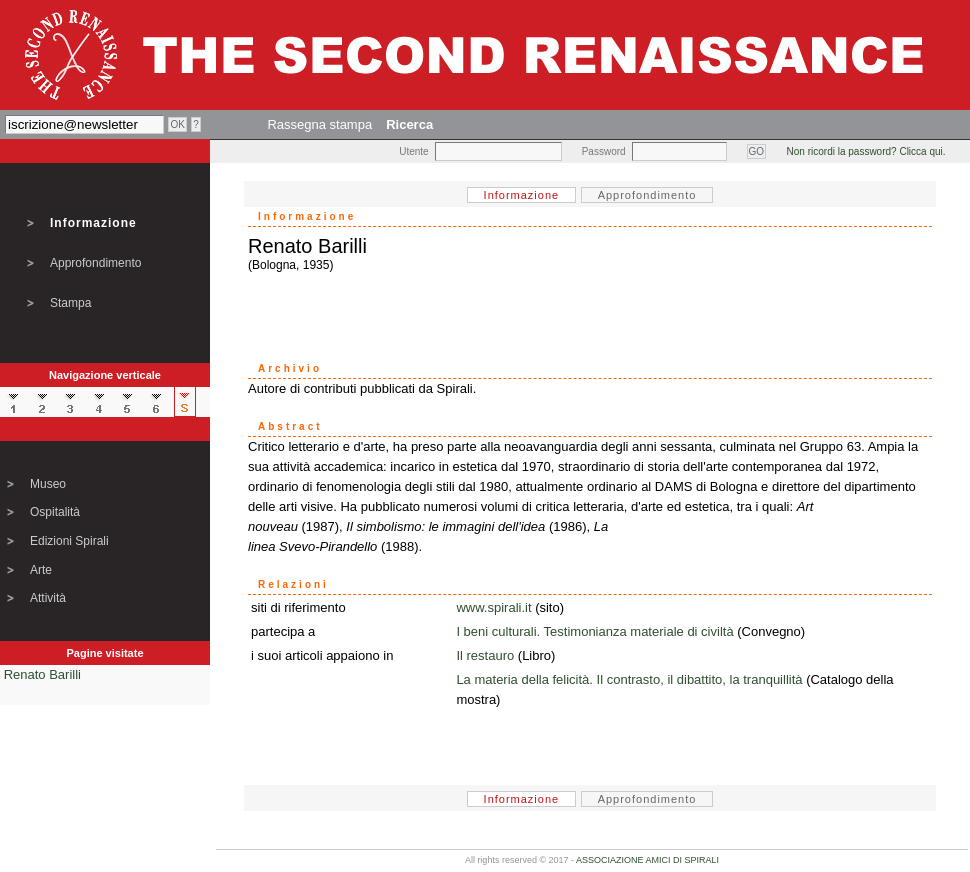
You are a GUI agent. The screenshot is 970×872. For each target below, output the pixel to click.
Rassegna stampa (319, 124)
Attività (48, 598)
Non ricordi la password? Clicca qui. (866, 151)
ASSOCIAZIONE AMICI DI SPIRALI (647, 860)
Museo (48, 484)
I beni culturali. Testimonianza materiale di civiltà (594, 631)
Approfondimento (95, 263)
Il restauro (485, 655)
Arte (41, 570)
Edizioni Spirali (69, 541)
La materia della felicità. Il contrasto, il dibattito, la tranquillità (629, 679)
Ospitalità (55, 512)
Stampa (70, 303)
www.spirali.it (493, 607)
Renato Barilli (42, 674)
